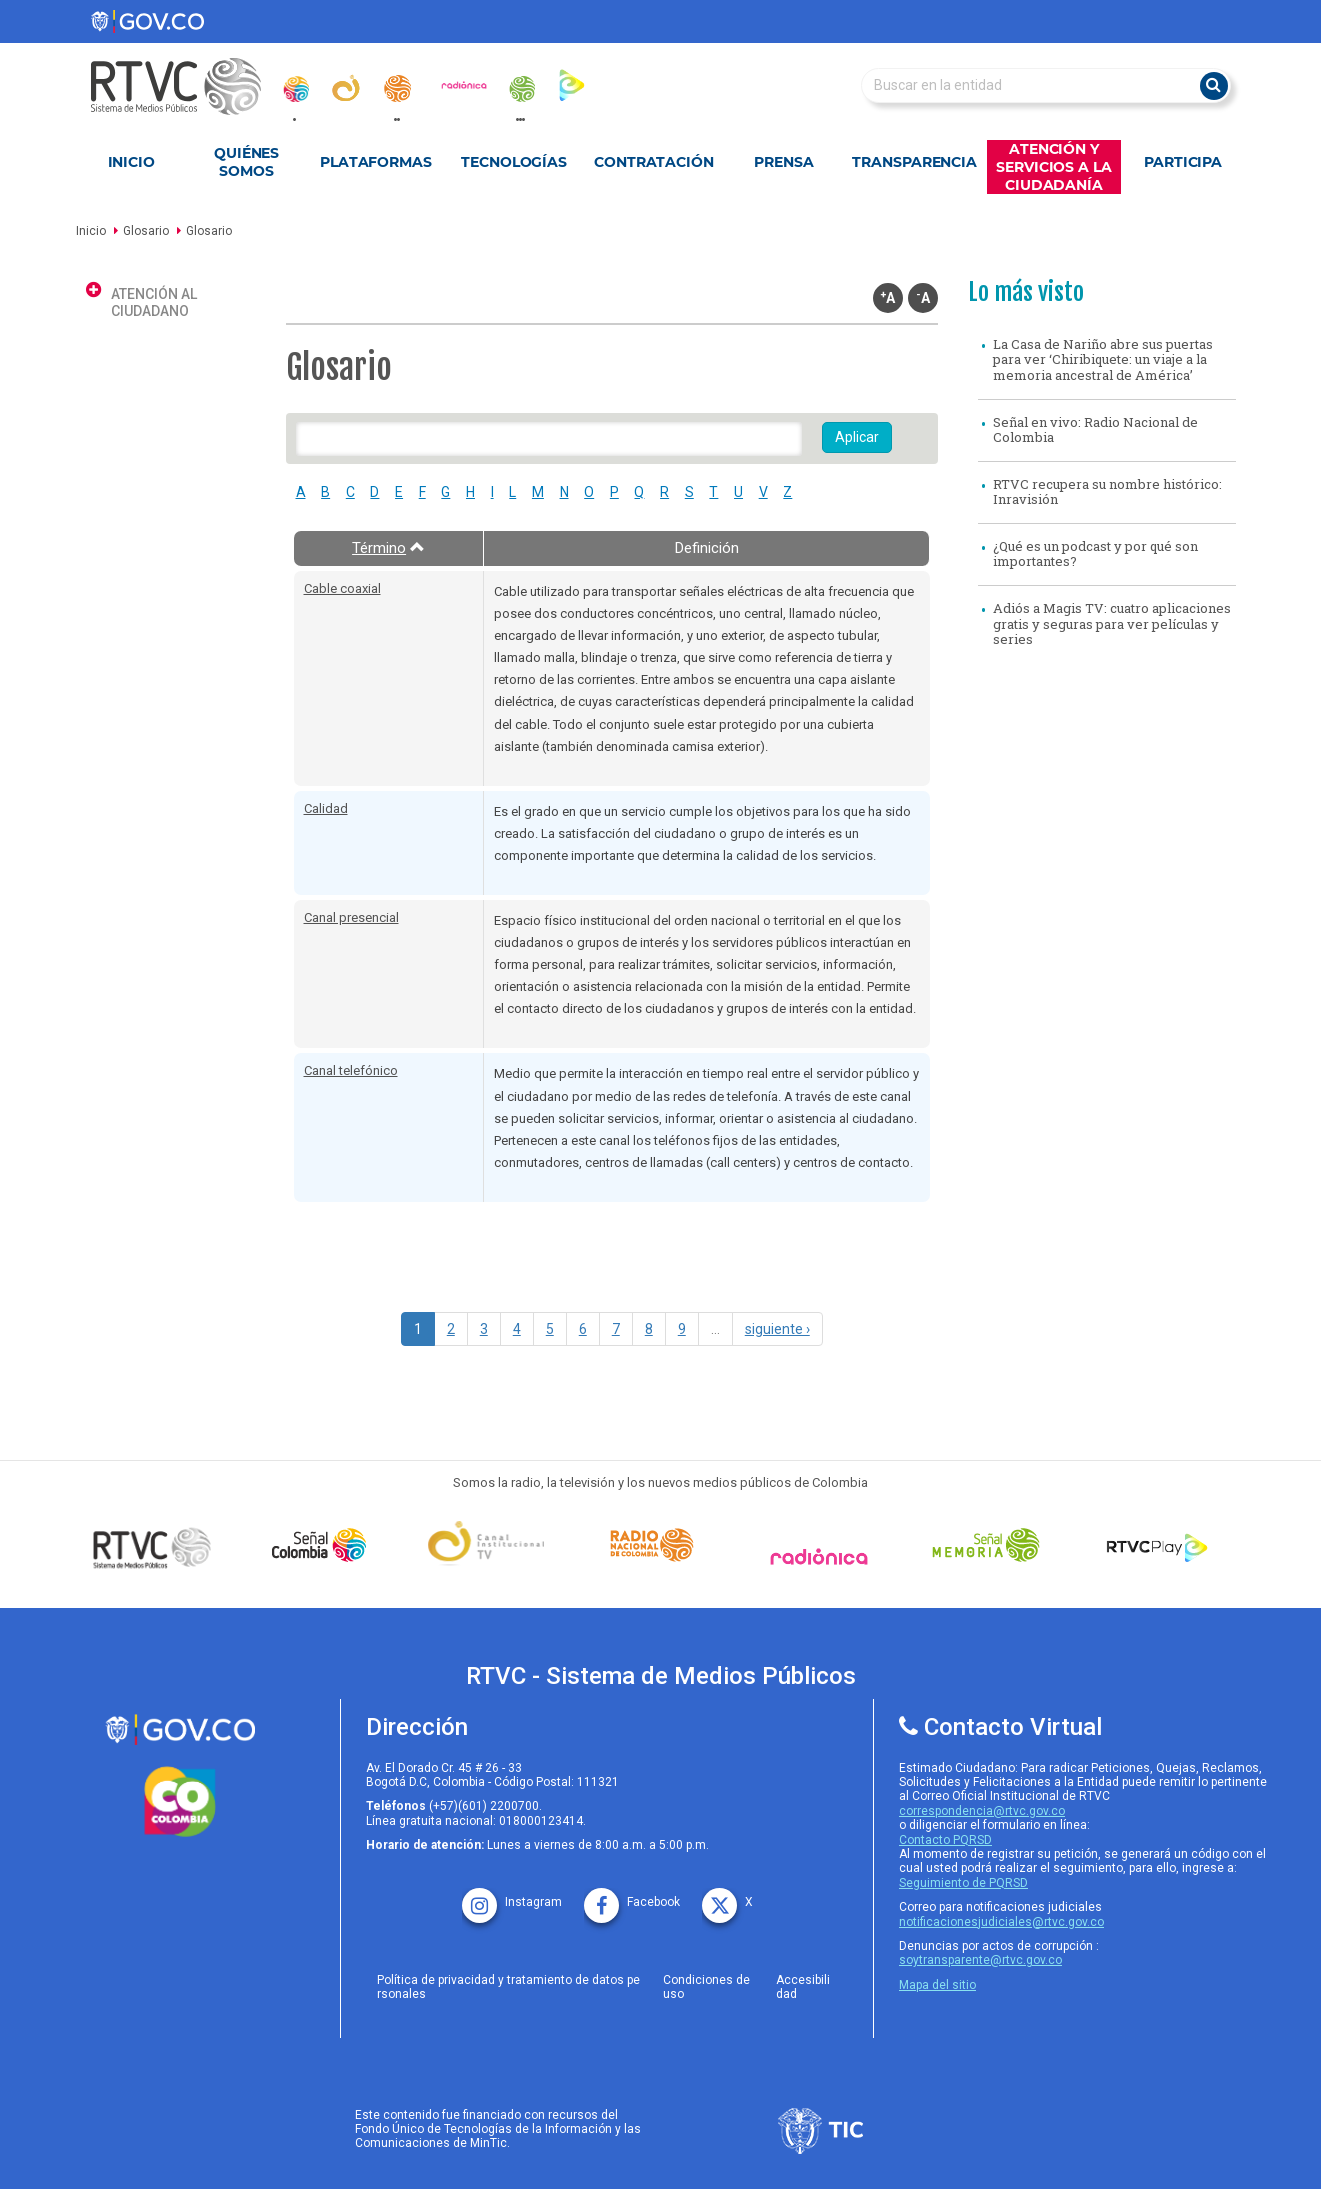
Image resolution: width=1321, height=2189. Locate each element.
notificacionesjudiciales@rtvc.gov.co (1001, 1922)
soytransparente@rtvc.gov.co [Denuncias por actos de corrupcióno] (980, 1960)
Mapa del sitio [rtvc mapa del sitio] (937, 1985)
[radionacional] (397, 88)
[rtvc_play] (572, 84)
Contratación (654, 162)
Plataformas (376, 162)
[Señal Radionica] (824, 1556)
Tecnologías (514, 162)
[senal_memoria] (521, 89)
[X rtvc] (727, 1895)
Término (388, 548)
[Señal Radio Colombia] (657, 1545)
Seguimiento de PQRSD (963, 1883)
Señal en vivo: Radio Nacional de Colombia (1095, 430)
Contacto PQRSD (945, 1840)
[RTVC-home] (186, 86)
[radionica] (464, 85)
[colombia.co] (180, 1802)
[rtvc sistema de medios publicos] (180, 1729)
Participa (1183, 162)
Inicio (131, 162)
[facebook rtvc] (632, 1895)
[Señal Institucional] (491, 1545)
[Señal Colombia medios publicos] (157, 1547)
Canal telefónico (351, 1070)
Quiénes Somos (246, 162)
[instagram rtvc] (512, 1895)
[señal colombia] (324, 1545)
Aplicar (857, 437)
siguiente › (777, 1329)
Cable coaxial (342, 588)
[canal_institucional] (346, 88)
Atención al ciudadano (154, 302)
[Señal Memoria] (991, 1545)
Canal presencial (351, 917)
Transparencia (914, 162)
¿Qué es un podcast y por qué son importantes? (1095, 554)
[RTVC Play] (1158, 1545)
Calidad (326, 808)
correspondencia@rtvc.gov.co (982, 1811)
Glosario (146, 231)
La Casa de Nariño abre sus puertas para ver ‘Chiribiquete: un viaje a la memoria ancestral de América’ (1103, 359)
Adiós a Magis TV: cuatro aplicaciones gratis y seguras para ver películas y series (1112, 623)
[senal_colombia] (295, 89)
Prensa (783, 162)
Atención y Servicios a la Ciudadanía (1054, 167)
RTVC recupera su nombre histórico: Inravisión (1107, 492)
